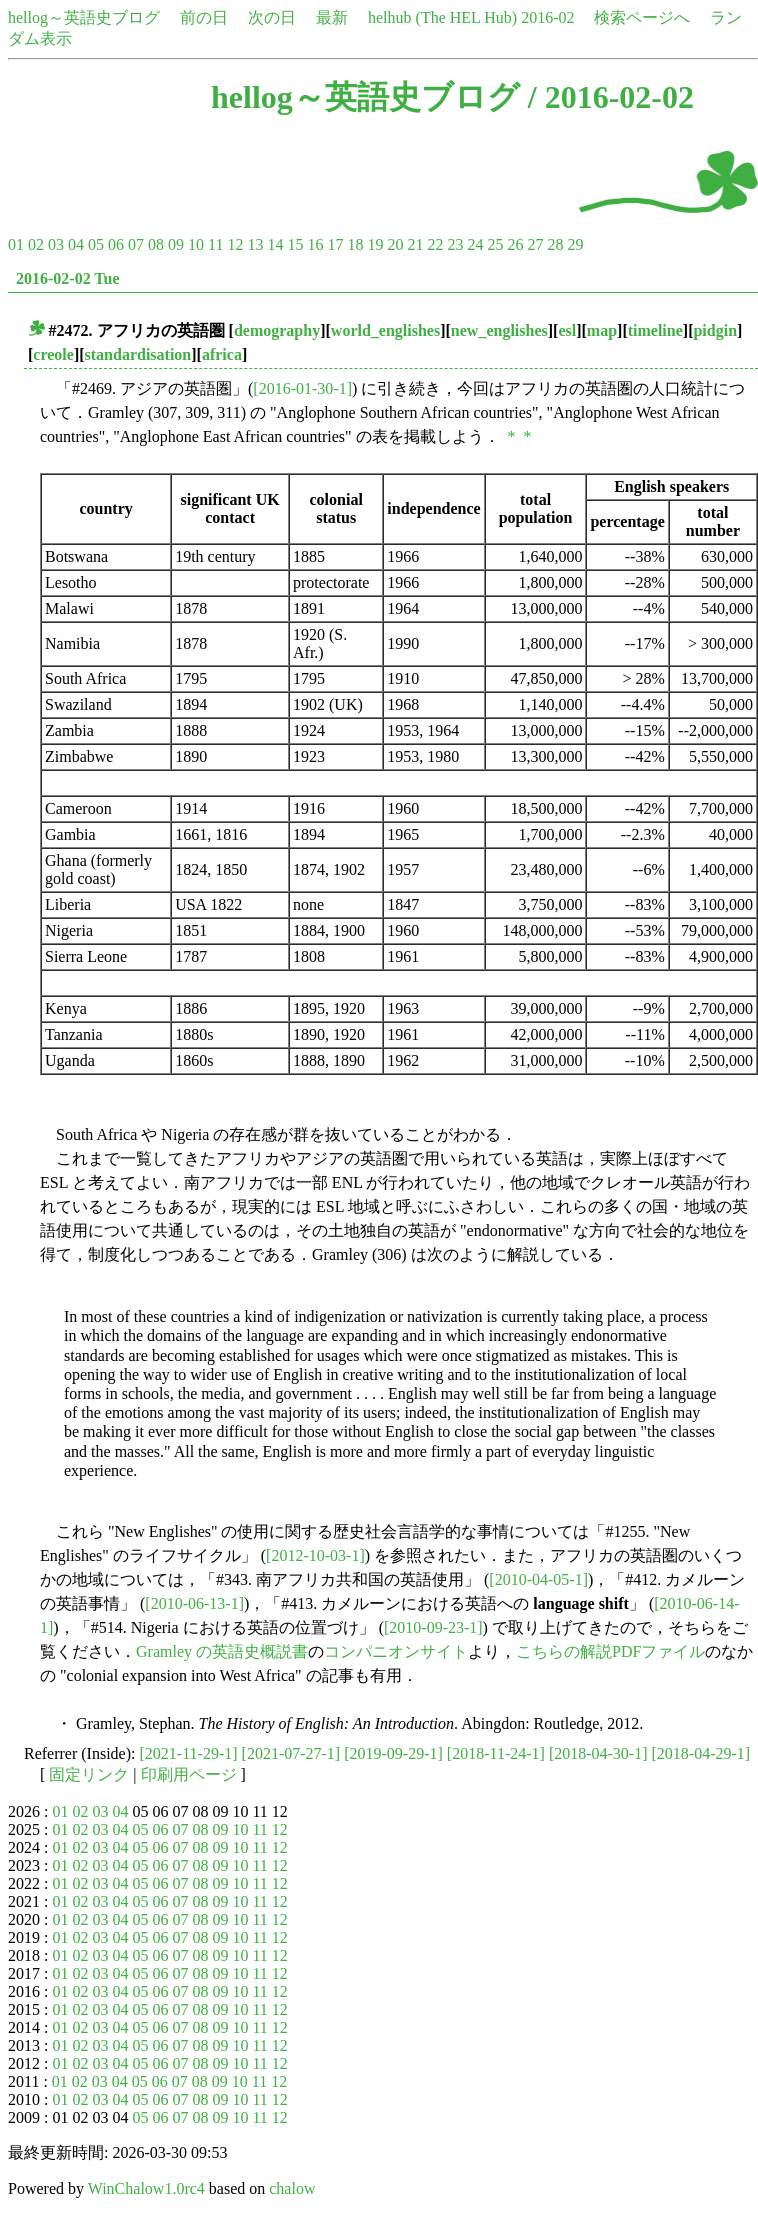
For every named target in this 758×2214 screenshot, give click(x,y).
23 (455, 244)
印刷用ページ (189, 1774)
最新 (332, 17)
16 (315, 244)
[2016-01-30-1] (302, 388)
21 (415, 244)
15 (295, 244)
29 (575, 244)
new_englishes (499, 330)
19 (375, 244)
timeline (655, 330)
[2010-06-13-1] (194, 1603)
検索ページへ (642, 17)
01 (16, 244)
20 (395, 244)
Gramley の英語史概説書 (222, 1651)
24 (475, 244)
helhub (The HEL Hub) (442, 17)
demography (277, 330)
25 (495, 244)
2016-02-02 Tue (68, 278)
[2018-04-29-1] (701, 1753)
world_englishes (385, 330)
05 (96, 244)
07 (136, 244)
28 (555, 244)
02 (36, 244)
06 (116, 244)
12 (235, 244)
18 (355, 244)
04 (76, 244)
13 (255, 244)
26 (515, 244)
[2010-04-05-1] (538, 1579)
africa (222, 354)
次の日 (272, 17)
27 (535, 244)
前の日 (204, 17)
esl (567, 330)
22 (435, 244)
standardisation (138, 354)
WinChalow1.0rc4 (146, 2188)
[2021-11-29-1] (189, 1753)
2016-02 (547, 17)
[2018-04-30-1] (598, 1753)
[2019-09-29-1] (393, 1753)
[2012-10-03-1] (315, 1555)
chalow (292, 2188)
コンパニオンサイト (396, 1651)
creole (53, 354)
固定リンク (89, 1774)
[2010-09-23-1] (433, 1627)
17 (335, 244)
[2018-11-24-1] (496, 1753)
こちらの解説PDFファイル (610, 1651)
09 (176, 244)
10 (196, 244)
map (602, 330)
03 (56, 244)
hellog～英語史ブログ (84, 17)
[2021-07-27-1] (291, 1753)
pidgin (715, 330)
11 (215, 244)
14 (275, 244)
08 (156, 244)
